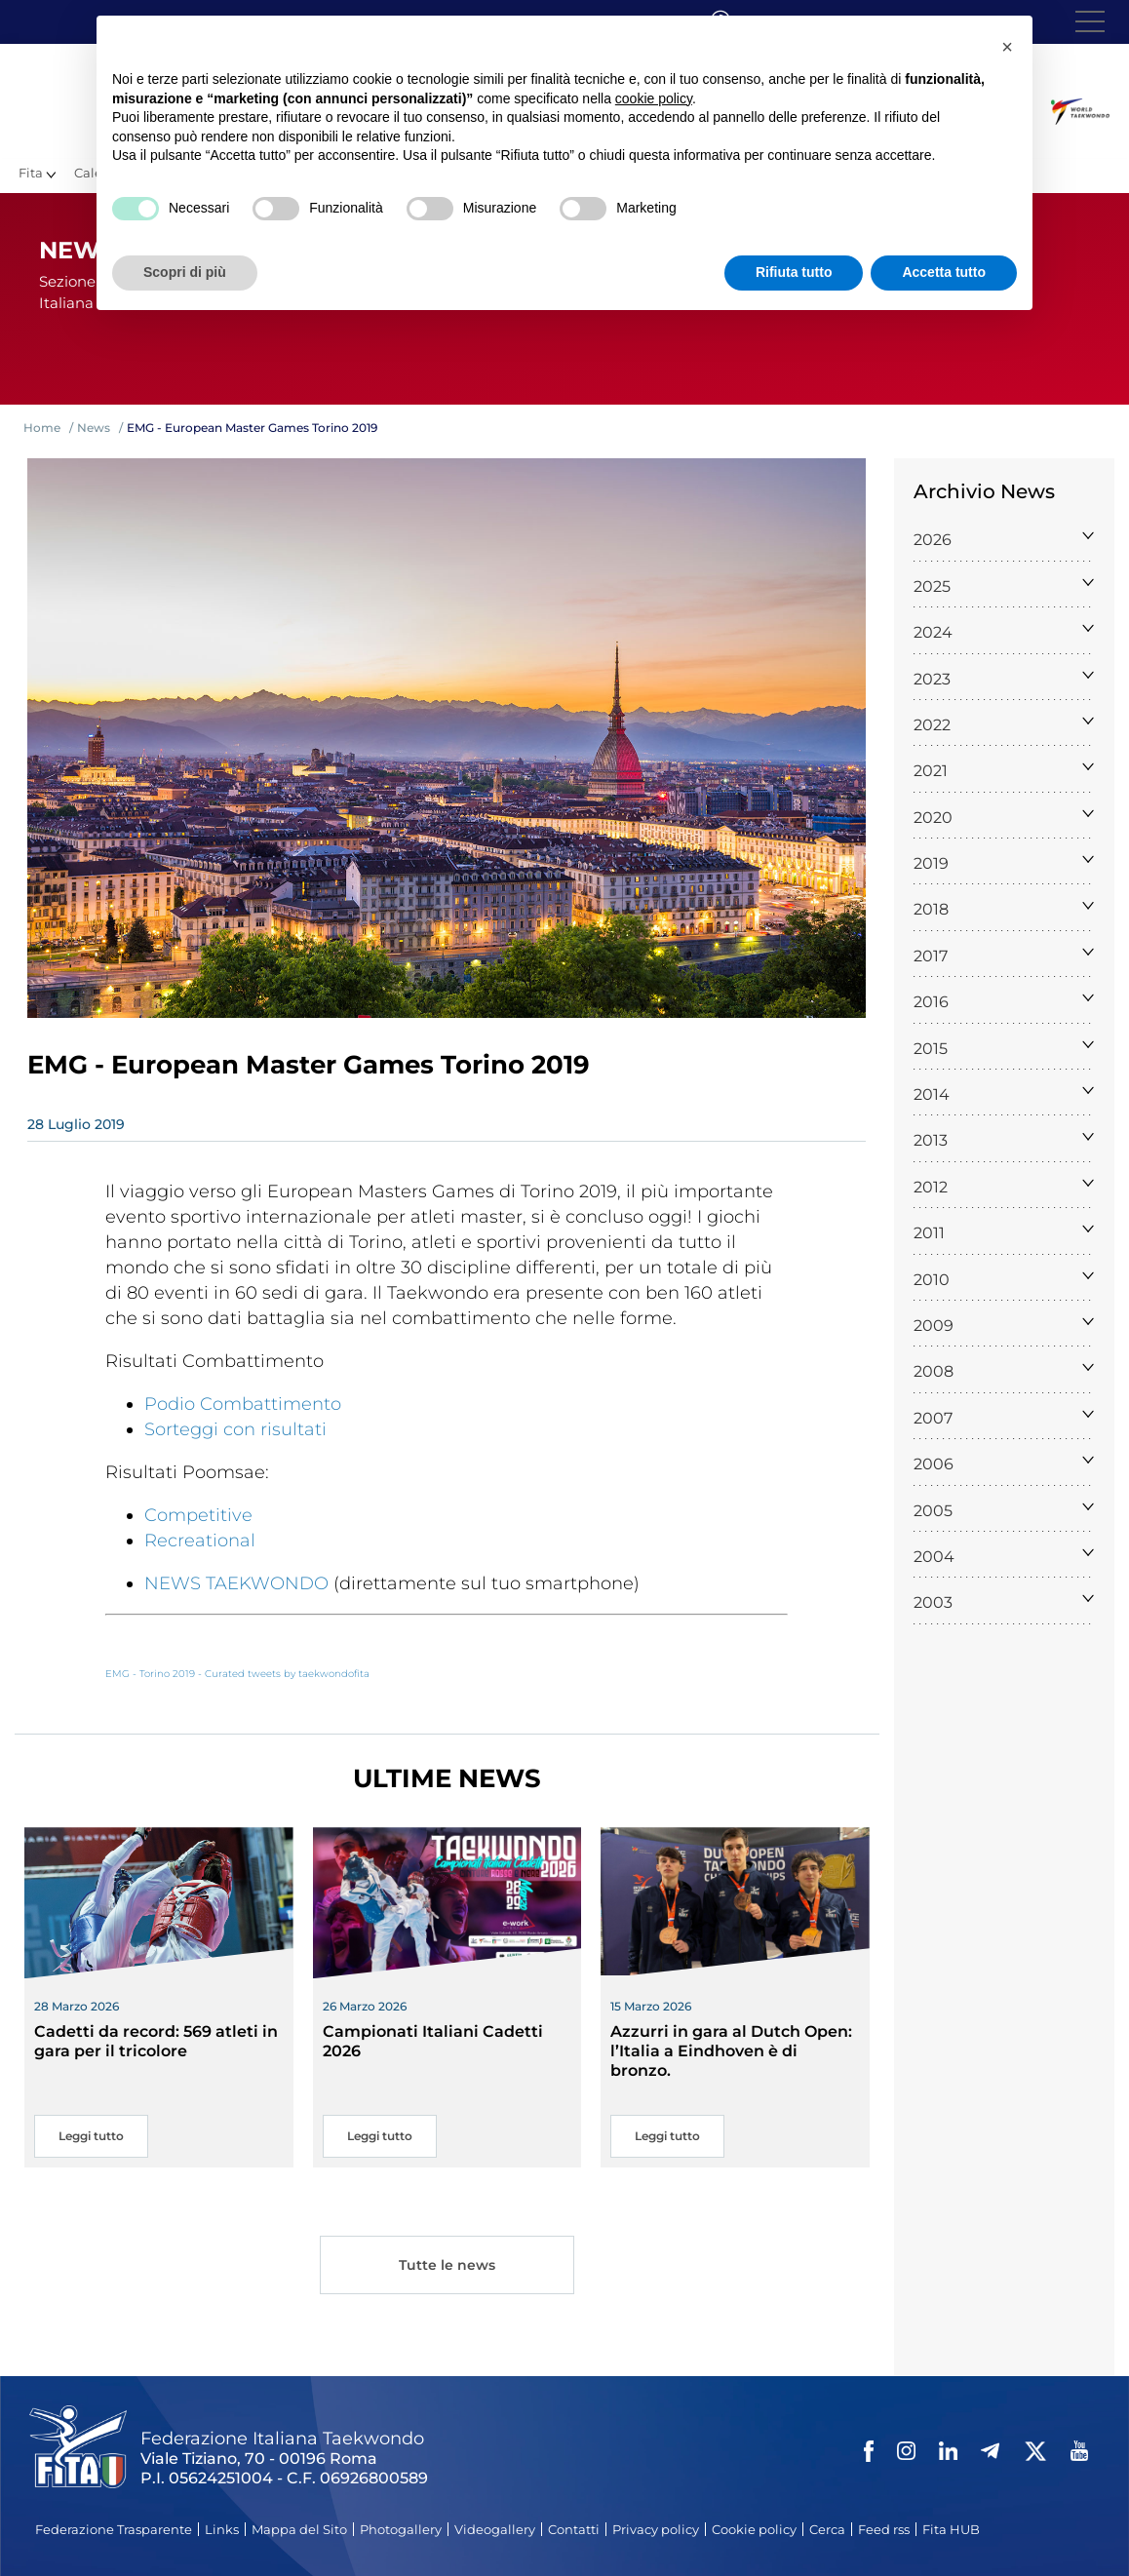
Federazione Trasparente (113, 2529)
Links (222, 2529)
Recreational (199, 1540)
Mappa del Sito (299, 2529)
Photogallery (401, 2529)
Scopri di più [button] (184, 272)
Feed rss (884, 2529)
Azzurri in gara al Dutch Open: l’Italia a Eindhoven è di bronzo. (731, 2051)
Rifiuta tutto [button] (794, 272)
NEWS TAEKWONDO (236, 1583)
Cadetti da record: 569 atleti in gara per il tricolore (156, 2041)
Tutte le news (446, 2267)
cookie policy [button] (653, 98)
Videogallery (494, 2529)
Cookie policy (754, 2529)
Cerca (827, 2529)
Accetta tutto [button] (944, 272)
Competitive (198, 1515)
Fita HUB (951, 2529)
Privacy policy (655, 2529)
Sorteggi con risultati (235, 1429)
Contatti (574, 2529)
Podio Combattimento (242, 1404)
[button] (1007, 46)
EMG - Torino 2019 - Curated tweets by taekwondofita (237, 1673)
